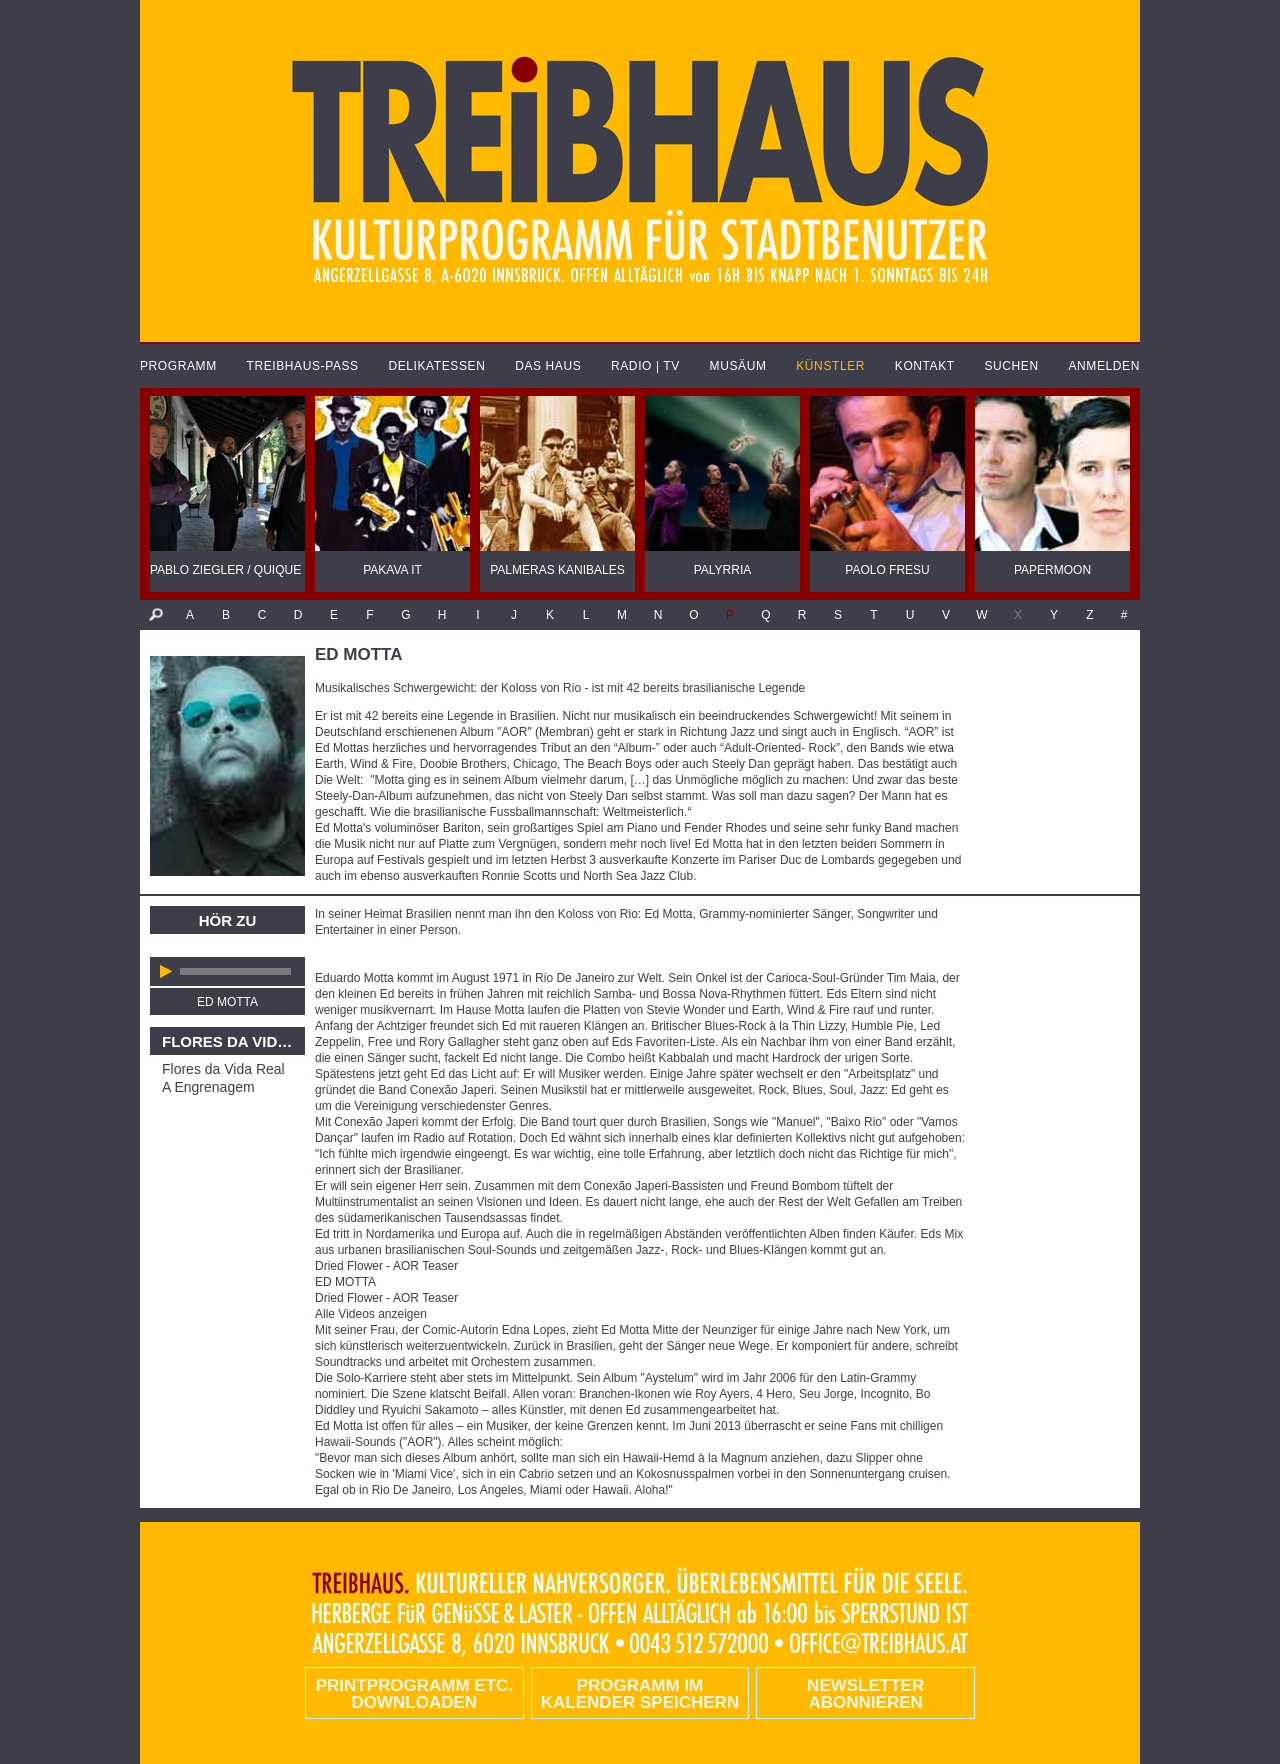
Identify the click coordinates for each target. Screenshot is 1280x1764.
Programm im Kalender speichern (640, 1694)
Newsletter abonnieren (865, 1694)
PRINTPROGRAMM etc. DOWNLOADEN (414, 1694)
